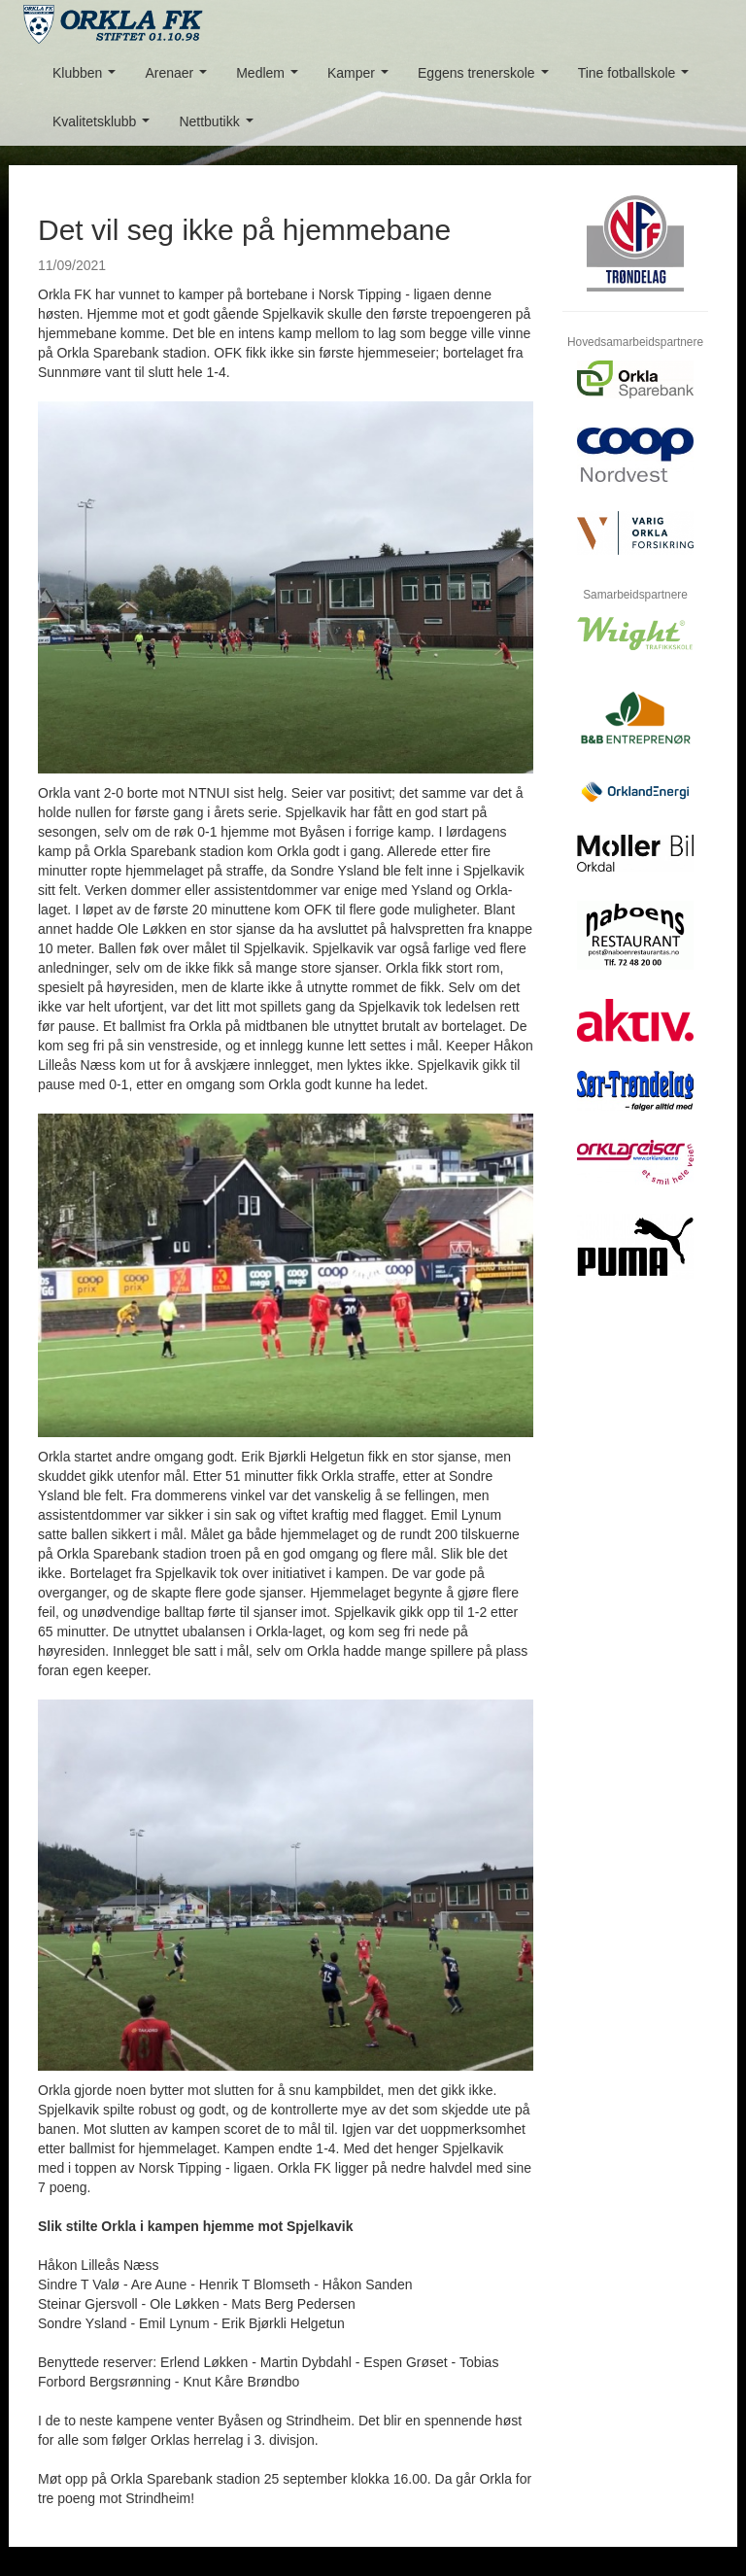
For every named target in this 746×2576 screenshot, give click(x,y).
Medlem (270, 78)
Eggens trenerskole (487, 78)
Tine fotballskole (637, 78)
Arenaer (179, 78)
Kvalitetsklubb (104, 127)
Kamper (361, 78)
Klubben (87, 78)
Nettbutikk (219, 127)
